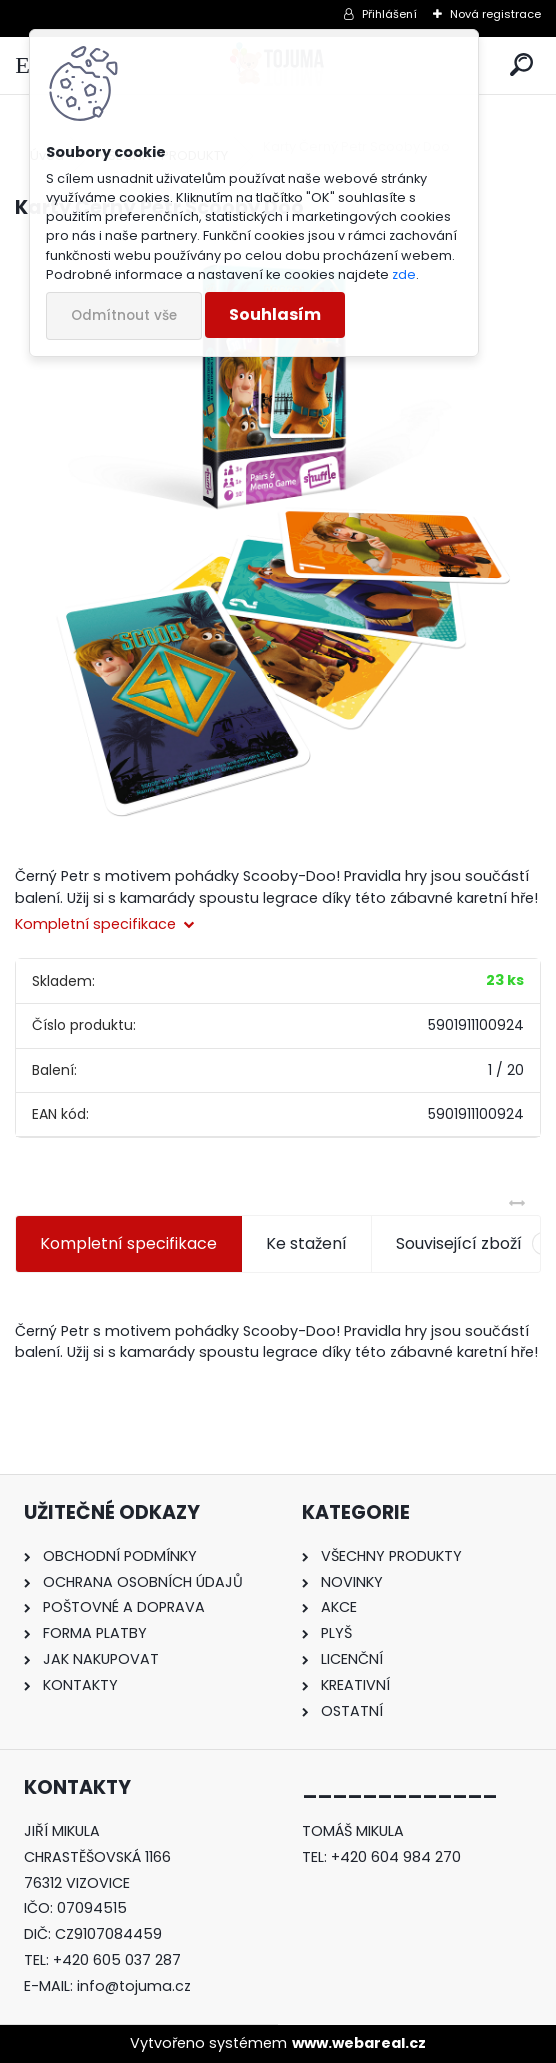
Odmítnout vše (124, 315)
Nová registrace (495, 14)
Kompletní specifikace (128, 1243)
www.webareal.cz (359, 2043)
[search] (521, 65)
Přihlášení (389, 14)
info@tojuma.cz (134, 1986)
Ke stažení (306, 1243)
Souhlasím (275, 314)
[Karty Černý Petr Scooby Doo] (278, 537)
